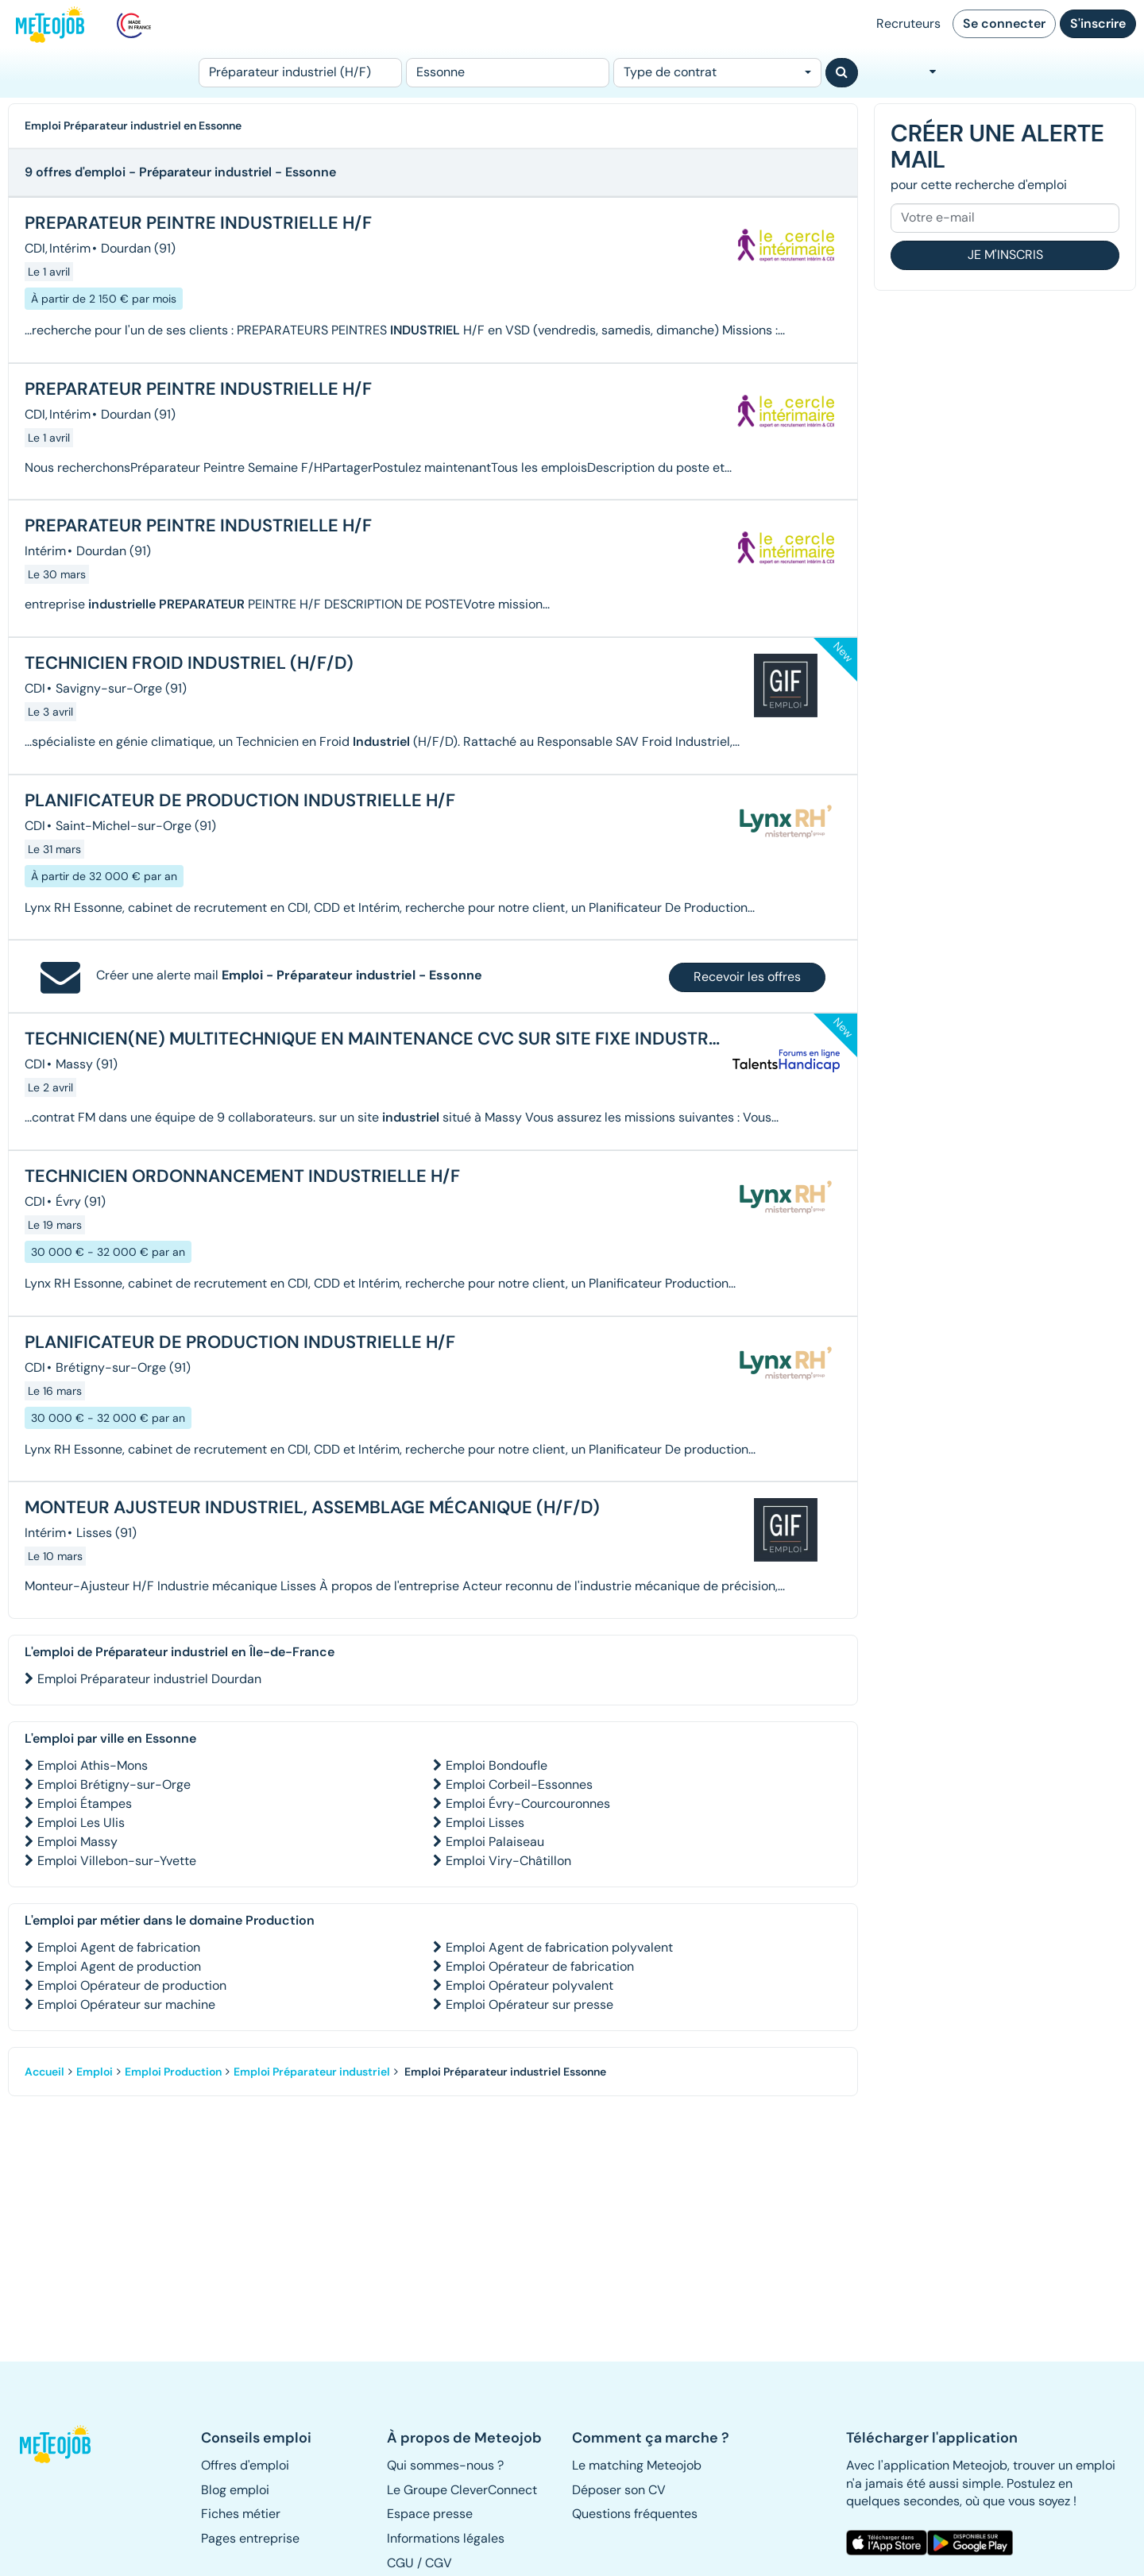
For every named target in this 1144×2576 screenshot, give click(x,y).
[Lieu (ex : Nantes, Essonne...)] (507, 72)
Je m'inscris (1005, 254)
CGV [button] (438, 2563)
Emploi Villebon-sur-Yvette (116, 1860)
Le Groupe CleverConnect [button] (462, 2489)
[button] (62, 2444)
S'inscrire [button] (1098, 23)
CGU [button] (400, 2563)
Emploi (94, 2071)
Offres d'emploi (245, 2465)
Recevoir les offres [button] (747, 976)
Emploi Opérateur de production (131, 1985)
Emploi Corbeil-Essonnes (519, 1784)
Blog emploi (235, 2489)
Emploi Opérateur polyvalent (529, 1985)
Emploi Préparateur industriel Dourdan (149, 1678)
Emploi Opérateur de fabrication (540, 1966)
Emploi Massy (77, 1841)
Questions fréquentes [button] (635, 2513)
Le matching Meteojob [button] (636, 2465)
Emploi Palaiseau (495, 1841)
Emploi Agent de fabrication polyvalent (559, 1947)
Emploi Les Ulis (81, 1822)
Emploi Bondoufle (496, 1765)
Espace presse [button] (430, 2513)
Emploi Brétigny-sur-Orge (114, 1784)
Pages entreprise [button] (250, 2538)
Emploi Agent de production (119, 1966)
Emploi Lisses (485, 1822)
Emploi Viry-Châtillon (508, 1860)
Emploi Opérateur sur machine (126, 2004)
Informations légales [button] (445, 2538)
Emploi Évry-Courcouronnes (528, 1803)
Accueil (44, 2071)
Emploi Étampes (84, 1803)
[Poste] (300, 72)
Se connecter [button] (1004, 23)
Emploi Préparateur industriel (312, 2071)
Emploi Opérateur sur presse (529, 2004)
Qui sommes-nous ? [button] (445, 2465)
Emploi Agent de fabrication (118, 1947)
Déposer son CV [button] (619, 2489)
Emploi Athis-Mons (92, 1765)
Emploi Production (173, 2071)
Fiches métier (240, 2513)
